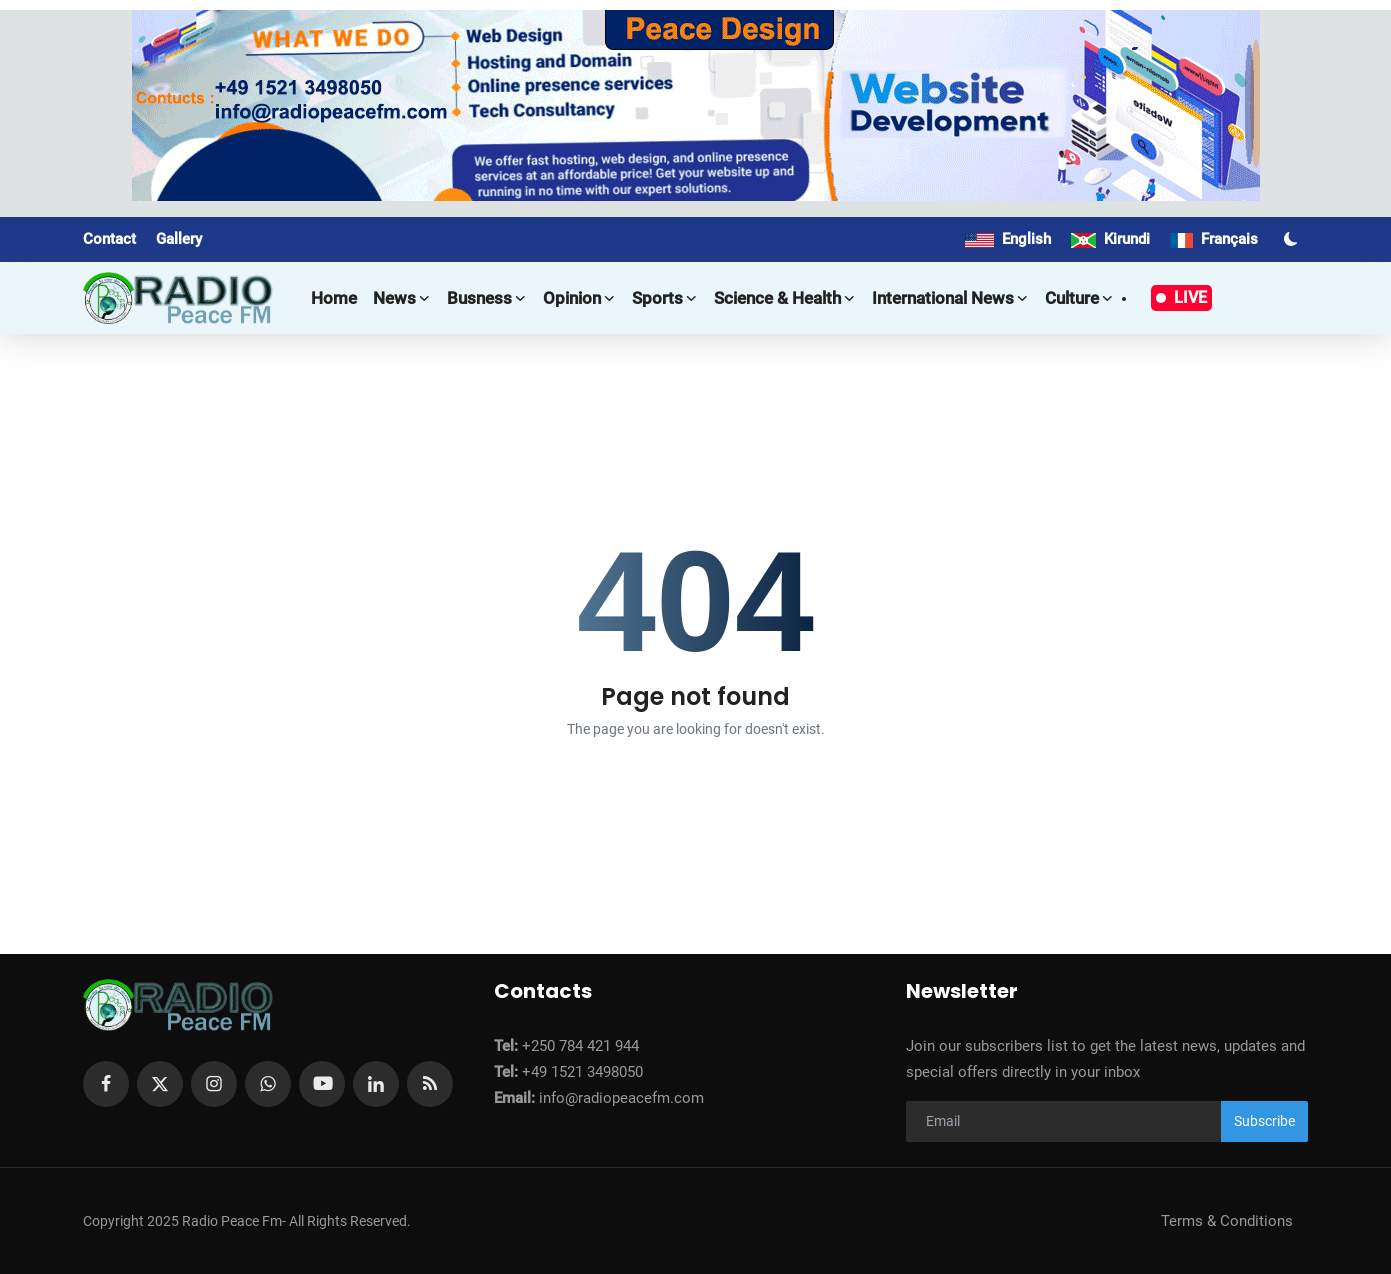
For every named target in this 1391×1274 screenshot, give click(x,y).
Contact (109, 239)
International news (950, 298)
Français (1214, 239)
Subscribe (1264, 1121)
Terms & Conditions (1227, 1221)
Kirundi (1110, 239)
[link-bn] (696, 105)
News (402, 298)
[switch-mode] (1293, 239)
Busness (487, 298)
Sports (665, 298)
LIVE (1181, 297)
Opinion (579, 298)
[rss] (430, 1084)
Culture (1079, 298)
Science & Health (785, 298)
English (1008, 239)
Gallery (179, 239)
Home (334, 298)
